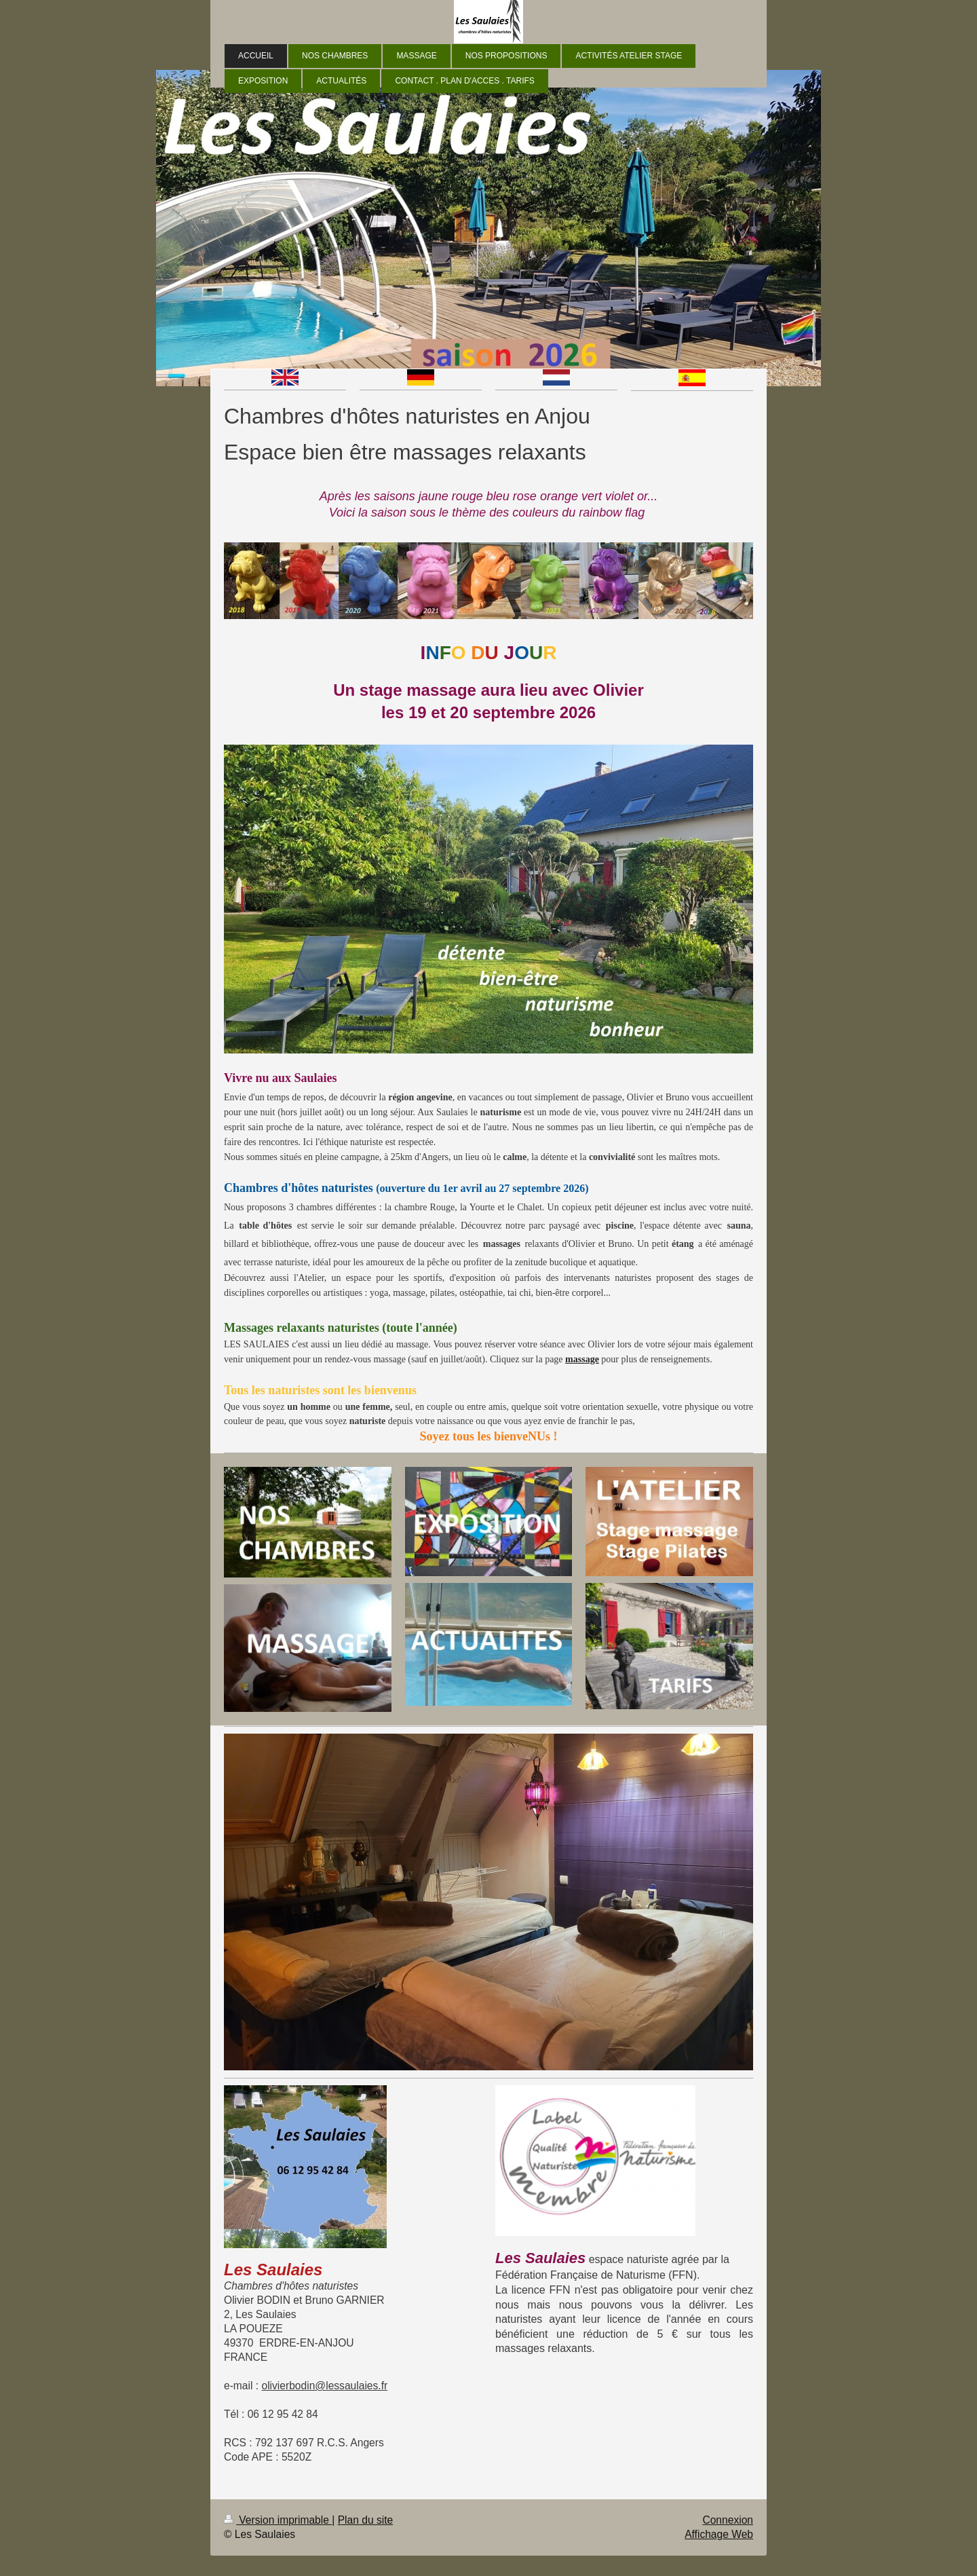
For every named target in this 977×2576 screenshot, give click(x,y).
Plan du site (366, 2520)
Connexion (727, 2520)
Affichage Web (719, 2534)
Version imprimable (278, 2520)
